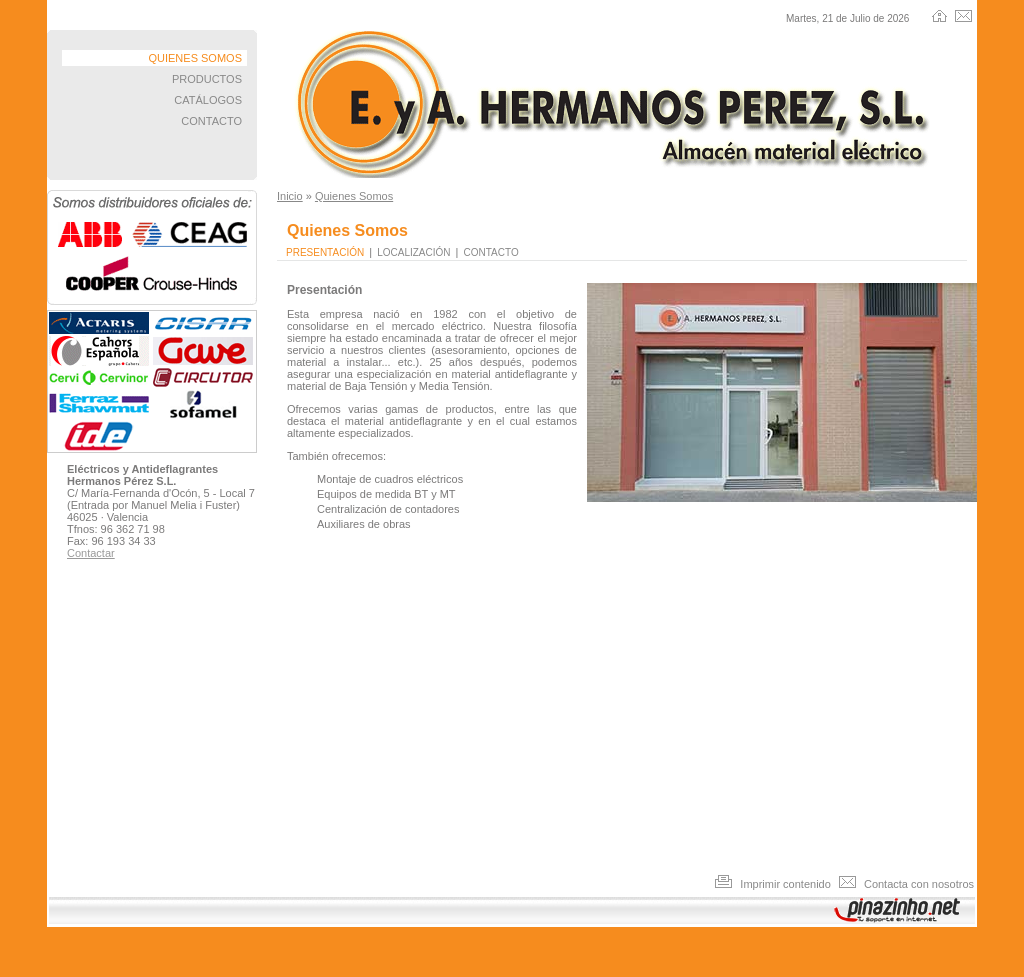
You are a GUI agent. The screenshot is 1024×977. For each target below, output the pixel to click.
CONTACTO (211, 121)
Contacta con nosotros (906, 884)
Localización (413, 252)
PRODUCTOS (207, 79)
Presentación (325, 252)
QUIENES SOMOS (195, 58)
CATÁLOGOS (208, 100)
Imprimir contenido (774, 884)
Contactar (91, 553)
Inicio (290, 196)
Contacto (491, 252)
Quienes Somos (354, 196)
